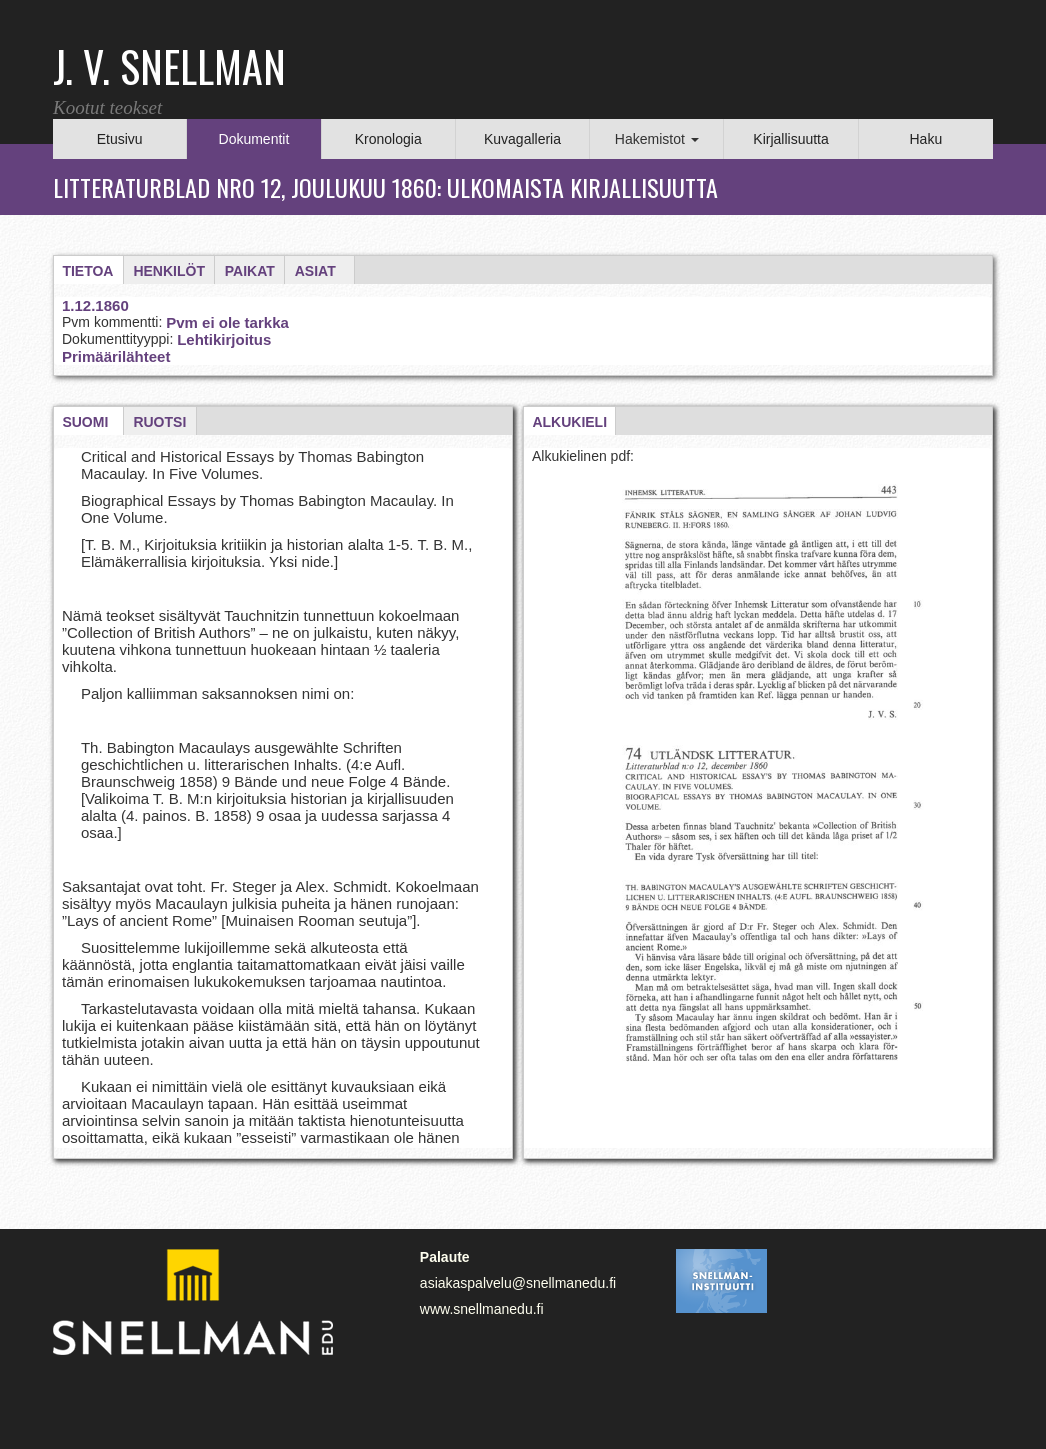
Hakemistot (657, 139)
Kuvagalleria (522, 139)
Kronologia (388, 139)
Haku (925, 139)
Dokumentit (254, 139)
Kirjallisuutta (790, 139)
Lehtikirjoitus (224, 339)
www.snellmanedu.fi (482, 1309)
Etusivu (120, 139)
